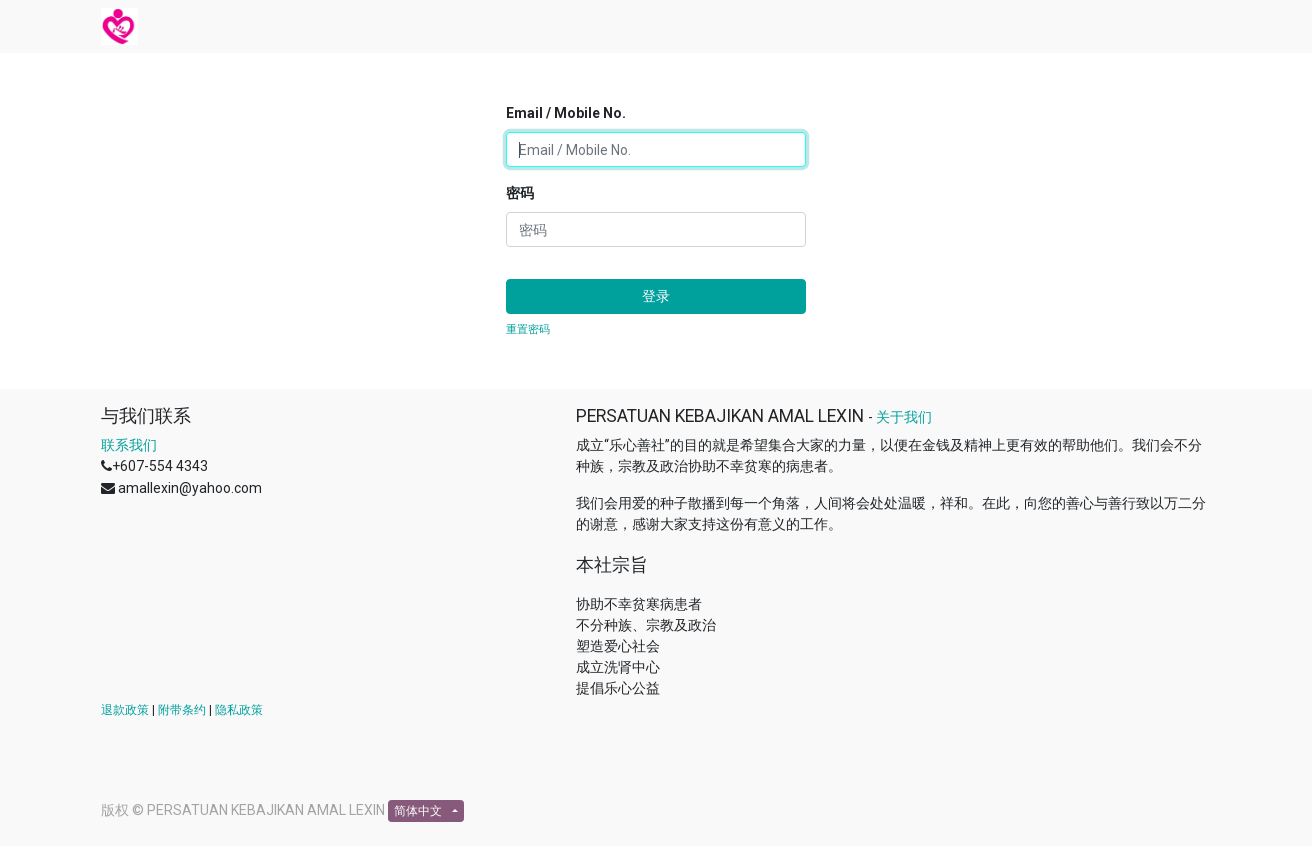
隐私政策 (239, 710)
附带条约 (182, 710)
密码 (520, 193)
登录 (656, 296)
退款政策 (125, 710)
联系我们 (129, 445)
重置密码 (528, 329)
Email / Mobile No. (566, 113)
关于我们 (904, 417)
